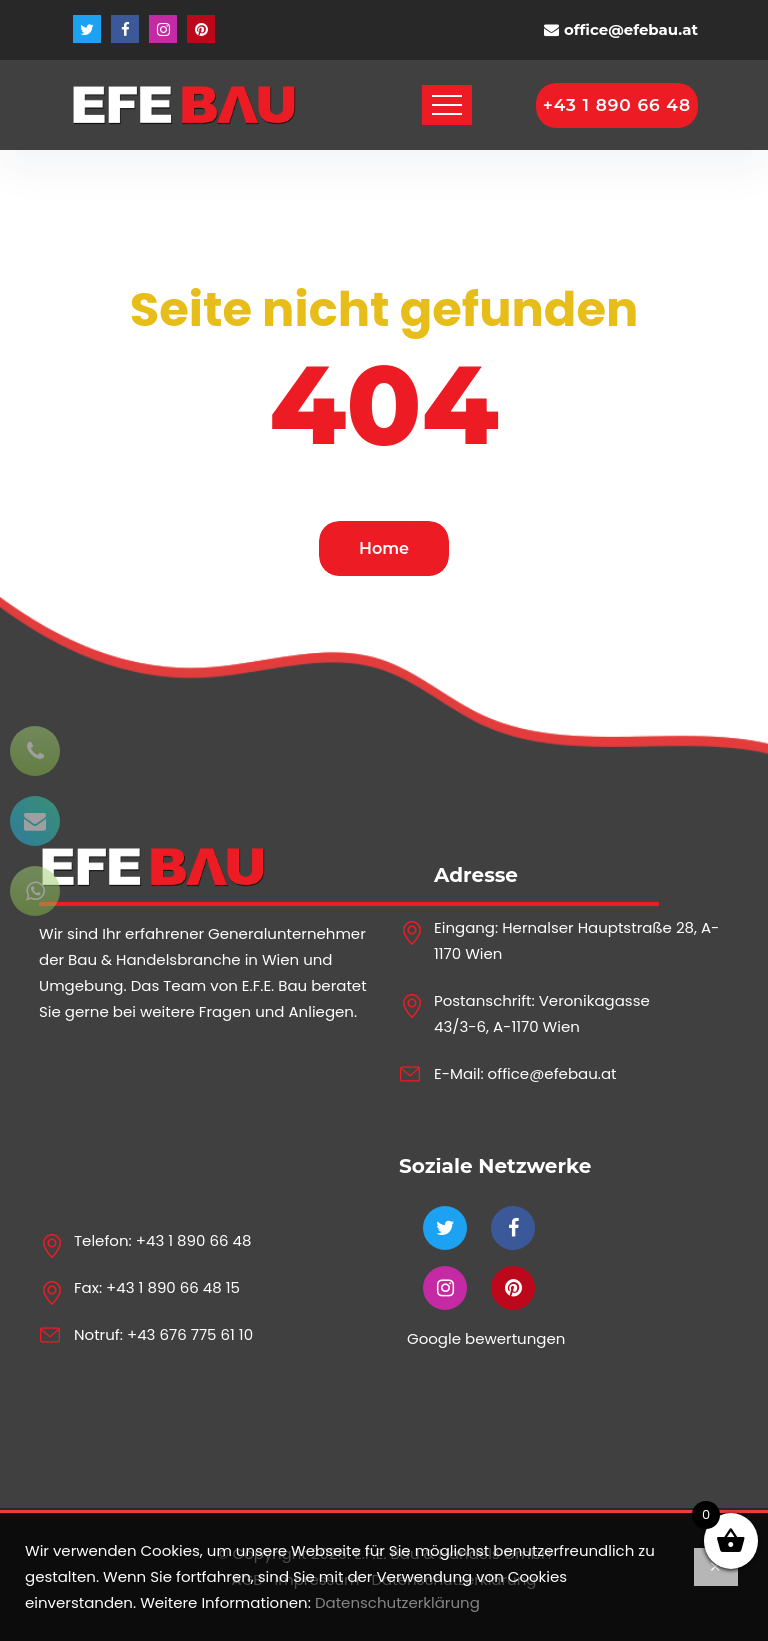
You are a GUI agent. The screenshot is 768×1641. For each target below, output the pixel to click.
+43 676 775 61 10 (190, 1334)
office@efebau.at (631, 29)
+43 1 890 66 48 (194, 1240)
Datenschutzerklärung (397, 1602)
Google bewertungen (486, 1338)
